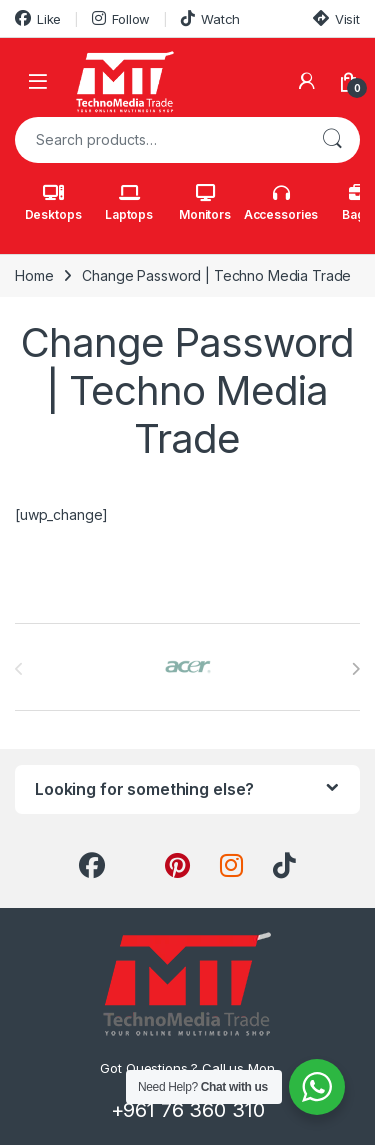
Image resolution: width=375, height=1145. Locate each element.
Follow (121, 18)
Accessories (281, 203)
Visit (336, 18)
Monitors (205, 203)
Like (38, 18)
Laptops (129, 203)
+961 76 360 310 (188, 1110)
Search (332, 140)
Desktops (53, 203)
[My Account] (307, 81)
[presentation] (355, 669)
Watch (210, 18)
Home (34, 275)
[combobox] (159, 140)
